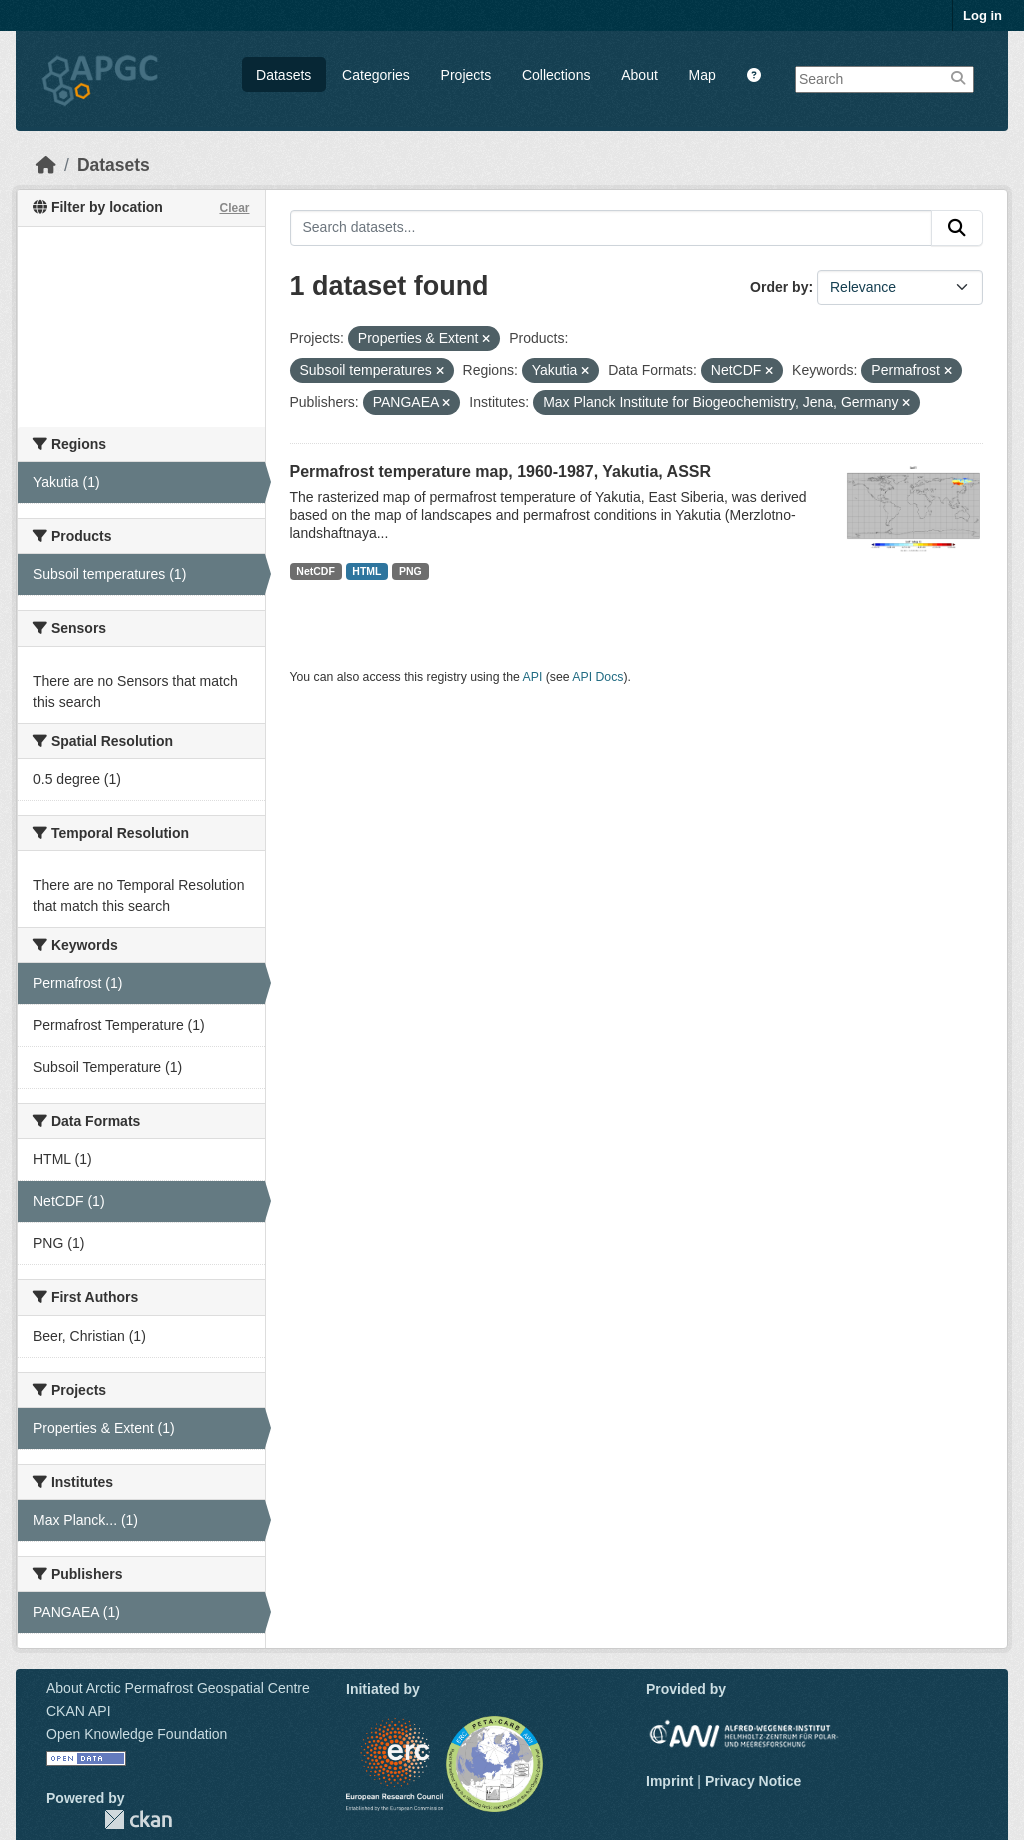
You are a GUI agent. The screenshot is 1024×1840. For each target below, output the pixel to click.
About (639, 75)
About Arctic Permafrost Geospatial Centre (178, 1688)
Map (702, 75)
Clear (234, 208)
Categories (376, 75)
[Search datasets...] (611, 228)
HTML (366, 571)
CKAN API (78, 1711)
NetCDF (315, 571)
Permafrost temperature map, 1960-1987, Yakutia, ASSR (501, 471)
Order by (779, 287)
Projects (466, 75)
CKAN (138, 1819)
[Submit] (957, 228)
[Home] (46, 165)
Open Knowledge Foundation (136, 1734)
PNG (410, 571)
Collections (556, 75)
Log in (982, 15)
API (533, 677)
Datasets (283, 75)
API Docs (597, 677)
